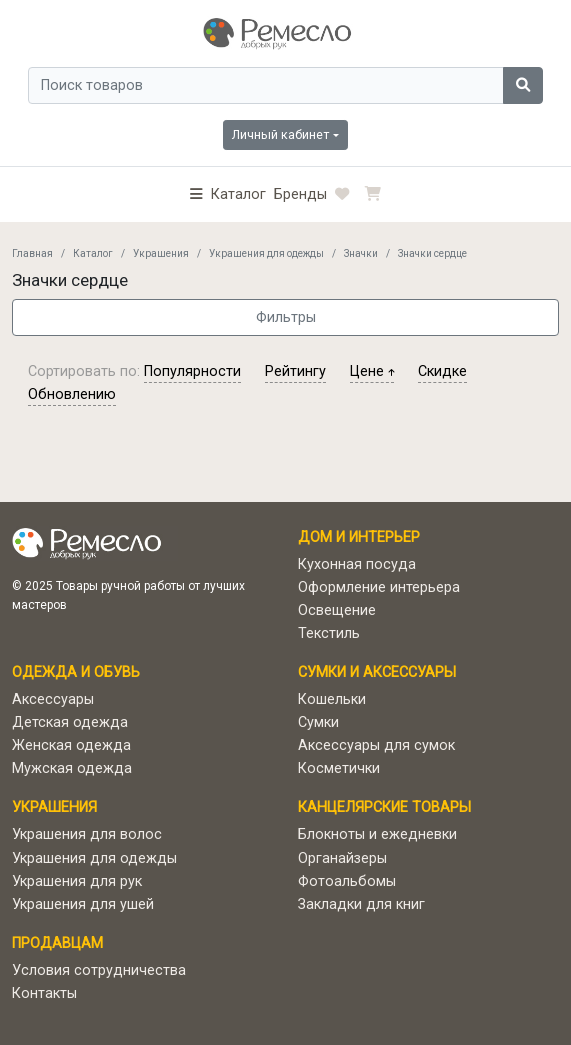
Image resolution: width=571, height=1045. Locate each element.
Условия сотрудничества (99, 970)
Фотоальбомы (347, 881)
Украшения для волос (87, 834)
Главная (32, 253)
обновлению (72, 394)
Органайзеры (342, 858)
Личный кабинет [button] (280, 134)
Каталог (93, 253)
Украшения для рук (77, 881)
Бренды (300, 194)
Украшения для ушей (83, 904)
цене (372, 371)
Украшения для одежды (266, 253)
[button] (228, 194)
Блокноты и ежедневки (377, 834)
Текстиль (329, 633)
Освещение (337, 610)
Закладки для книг (361, 904)
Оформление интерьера (379, 587)
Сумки (318, 722)
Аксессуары (53, 699)
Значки (361, 253)
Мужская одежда (72, 768)
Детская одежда (70, 722)
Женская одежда (71, 745)
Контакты (44, 993)
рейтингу (295, 371)
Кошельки (332, 699)
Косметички (339, 768)
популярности (192, 371)
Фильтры (286, 317)
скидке (442, 371)
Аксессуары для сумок (376, 745)
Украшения (161, 253)
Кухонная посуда (357, 564)
